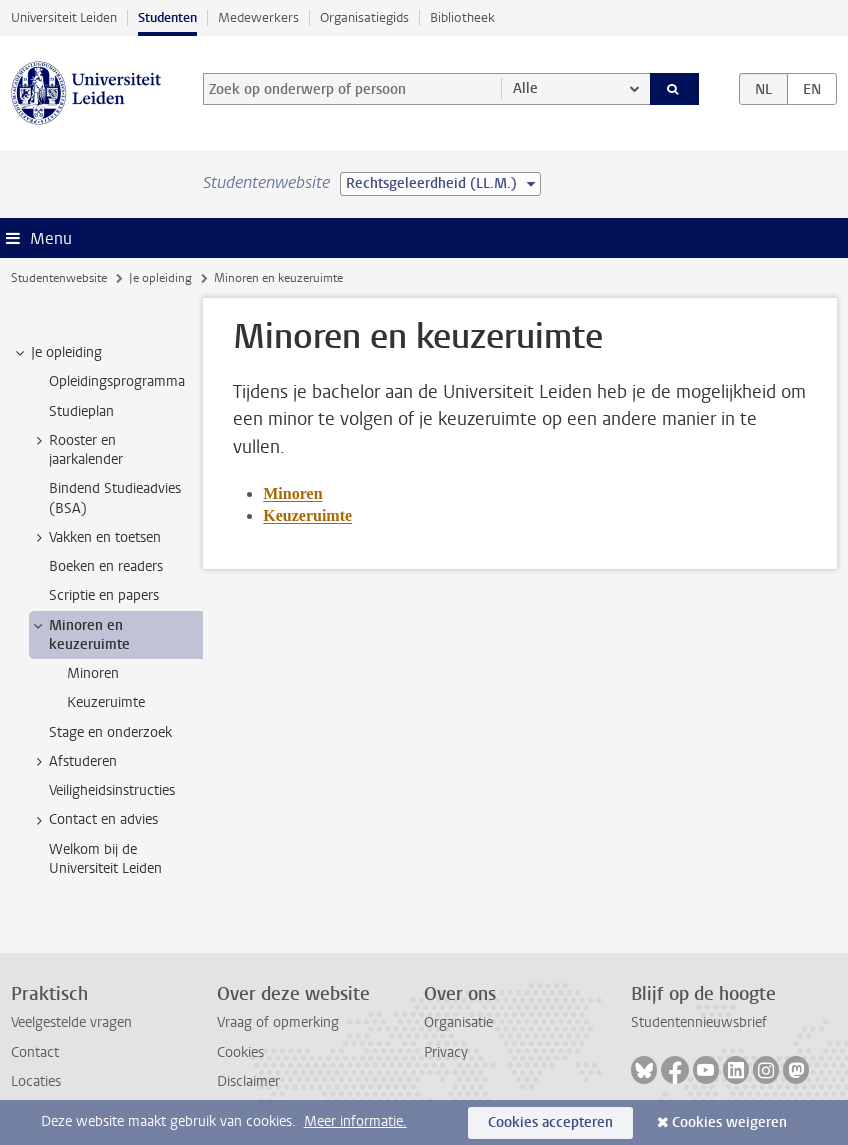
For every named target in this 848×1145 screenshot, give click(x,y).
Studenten (167, 17)
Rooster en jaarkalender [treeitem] (76, 450)
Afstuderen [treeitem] (73, 762)
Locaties (36, 1081)
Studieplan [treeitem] (81, 411)
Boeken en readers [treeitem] (106, 566)
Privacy (446, 1052)
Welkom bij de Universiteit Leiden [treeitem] (105, 859)
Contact (35, 1052)
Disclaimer (248, 1081)
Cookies (240, 1052)
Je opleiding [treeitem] (57, 353)
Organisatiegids (364, 17)
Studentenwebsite (59, 278)
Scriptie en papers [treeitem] (104, 595)
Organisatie (458, 1022)
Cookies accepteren (550, 1122)
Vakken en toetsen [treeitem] (95, 538)
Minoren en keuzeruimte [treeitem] (80, 635)
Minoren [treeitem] (93, 673)
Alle (525, 88)
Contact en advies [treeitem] (94, 820)
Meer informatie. (355, 1121)
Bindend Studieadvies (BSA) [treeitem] (115, 498)
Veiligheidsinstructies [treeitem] (112, 790)
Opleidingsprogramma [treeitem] (117, 381)
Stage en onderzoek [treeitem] (110, 732)
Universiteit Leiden (64, 17)
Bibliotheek (462, 17)
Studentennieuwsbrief (699, 1022)
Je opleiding (160, 278)
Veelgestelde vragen (71, 1022)
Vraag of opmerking (278, 1022)
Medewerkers (258, 17)
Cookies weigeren (729, 1122)
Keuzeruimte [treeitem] (106, 702)
